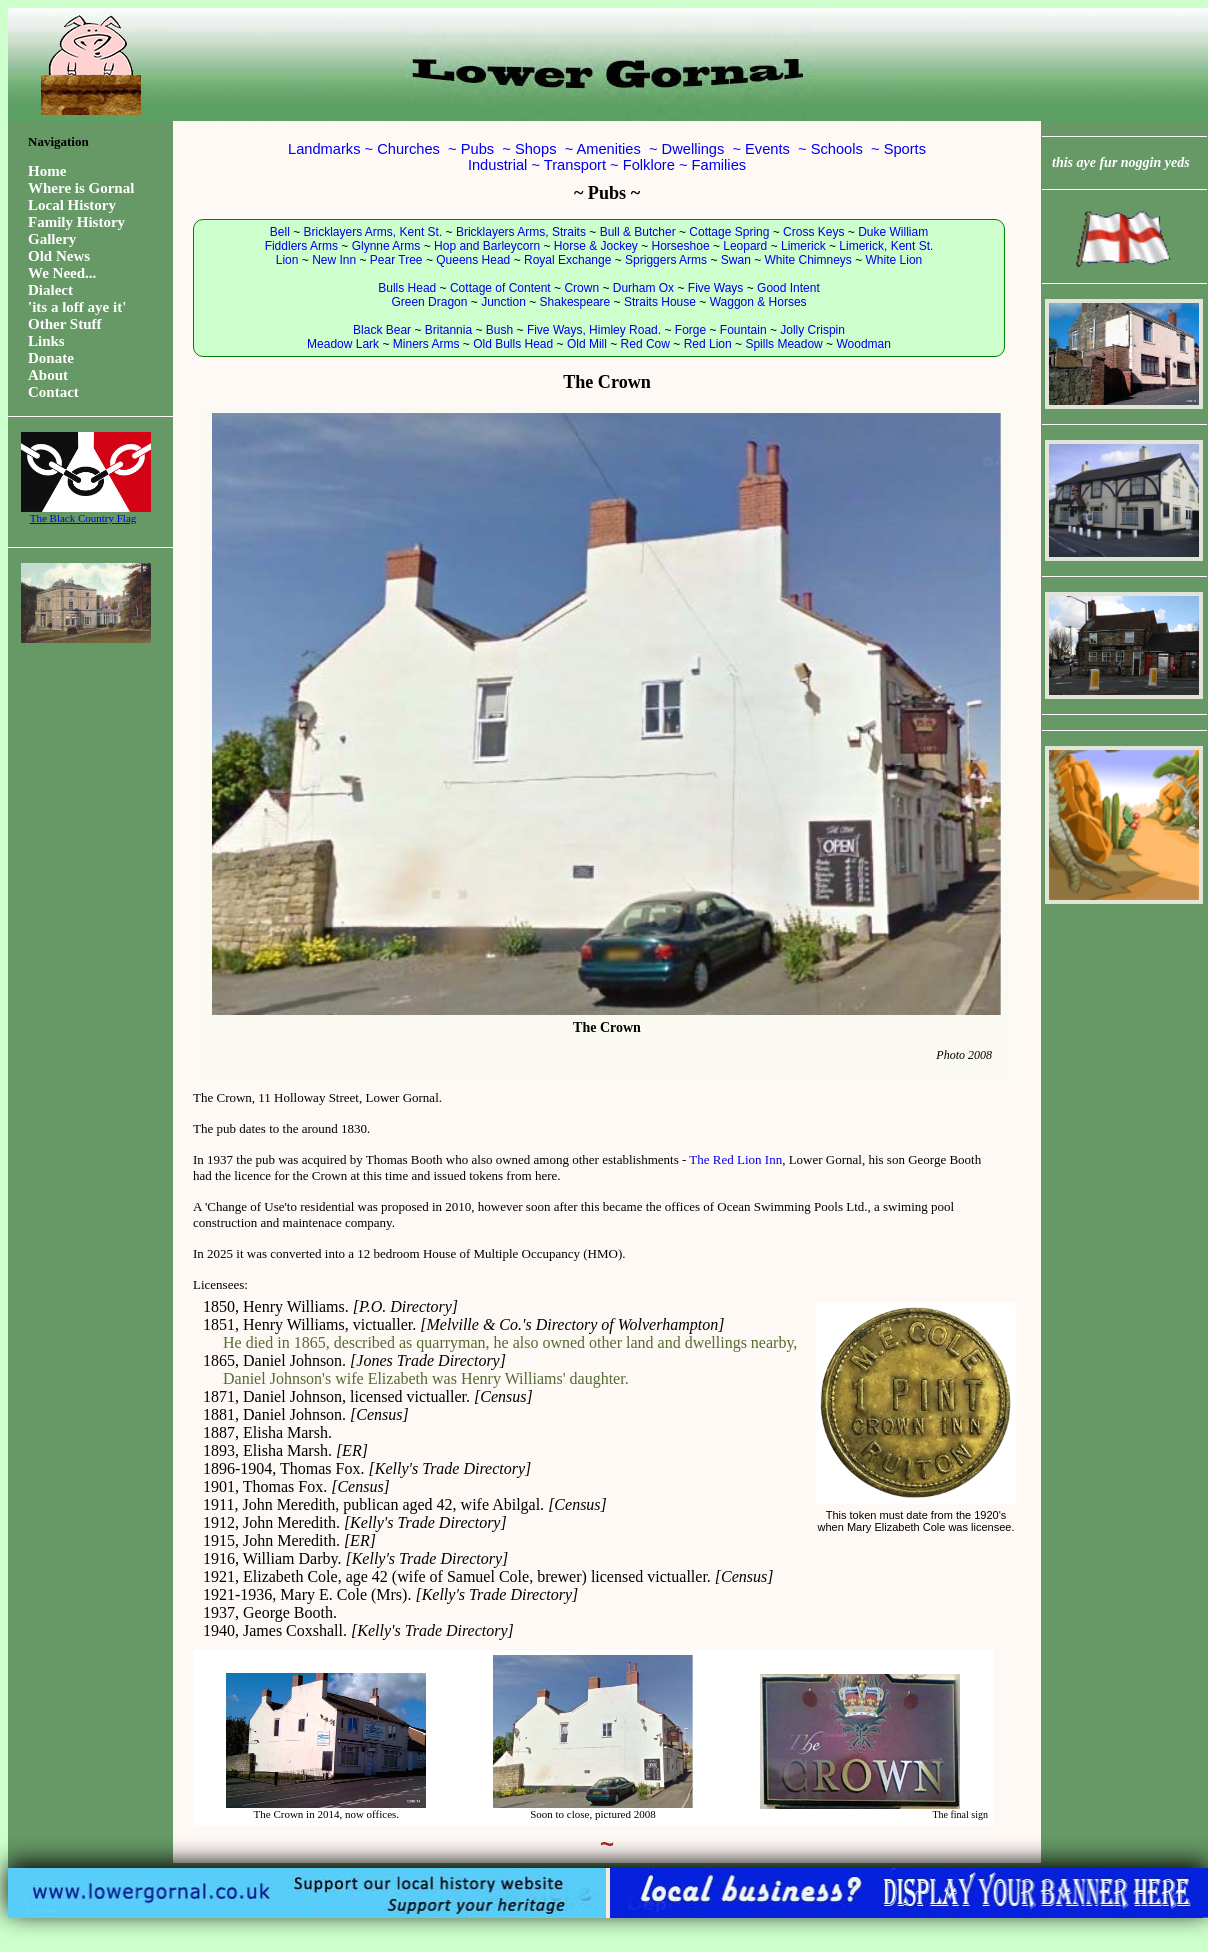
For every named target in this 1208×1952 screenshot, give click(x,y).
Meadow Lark (343, 344)
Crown (581, 288)
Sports (905, 149)
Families (719, 165)
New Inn (334, 260)
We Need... (62, 273)
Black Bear (382, 330)
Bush (499, 330)
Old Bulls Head (513, 344)
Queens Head (473, 260)
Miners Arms (426, 344)
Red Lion (708, 344)
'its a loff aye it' (77, 307)
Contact (53, 392)
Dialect (50, 290)
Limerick (803, 246)
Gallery (52, 239)
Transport (575, 165)
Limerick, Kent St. (886, 246)
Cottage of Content (500, 288)
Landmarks (324, 149)
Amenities (608, 149)
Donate (51, 358)
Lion (287, 260)
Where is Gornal (81, 188)
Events (767, 149)
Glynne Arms (386, 246)
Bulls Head (407, 288)
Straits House (660, 302)
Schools (837, 149)
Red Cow (645, 344)
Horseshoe (681, 246)
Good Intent (788, 288)
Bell (280, 232)
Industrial (497, 165)
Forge (690, 330)
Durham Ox (643, 288)
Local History (72, 205)
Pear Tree (396, 260)
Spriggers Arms (666, 260)
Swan (736, 260)
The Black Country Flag (83, 513)
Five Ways (716, 288)
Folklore (649, 165)
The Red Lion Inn (735, 1159)
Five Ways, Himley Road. (594, 330)
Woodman (863, 344)
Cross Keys (813, 232)
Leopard (745, 246)
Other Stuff (64, 324)
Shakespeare (575, 302)
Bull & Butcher (638, 232)
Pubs (477, 149)
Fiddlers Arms (301, 246)
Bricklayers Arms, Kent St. (373, 232)
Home (47, 171)
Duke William (893, 232)
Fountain (743, 330)
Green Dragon (429, 302)
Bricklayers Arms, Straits (521, 232)
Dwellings (693, 149)
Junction (503, 302)
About (48, 375)
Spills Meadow (783, 344)
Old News (59, 256)
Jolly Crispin (812, 330)
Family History (76, 222)
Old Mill (587, 344)
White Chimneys (808, 260)
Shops (536, 149)
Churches (408, 149)
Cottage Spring (729, 232)
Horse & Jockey (596, 246)
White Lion (894, 260)
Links (46, 341)
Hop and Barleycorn (487, 246)
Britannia (448, 330)
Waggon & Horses (758, 302)
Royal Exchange (567, 260)
